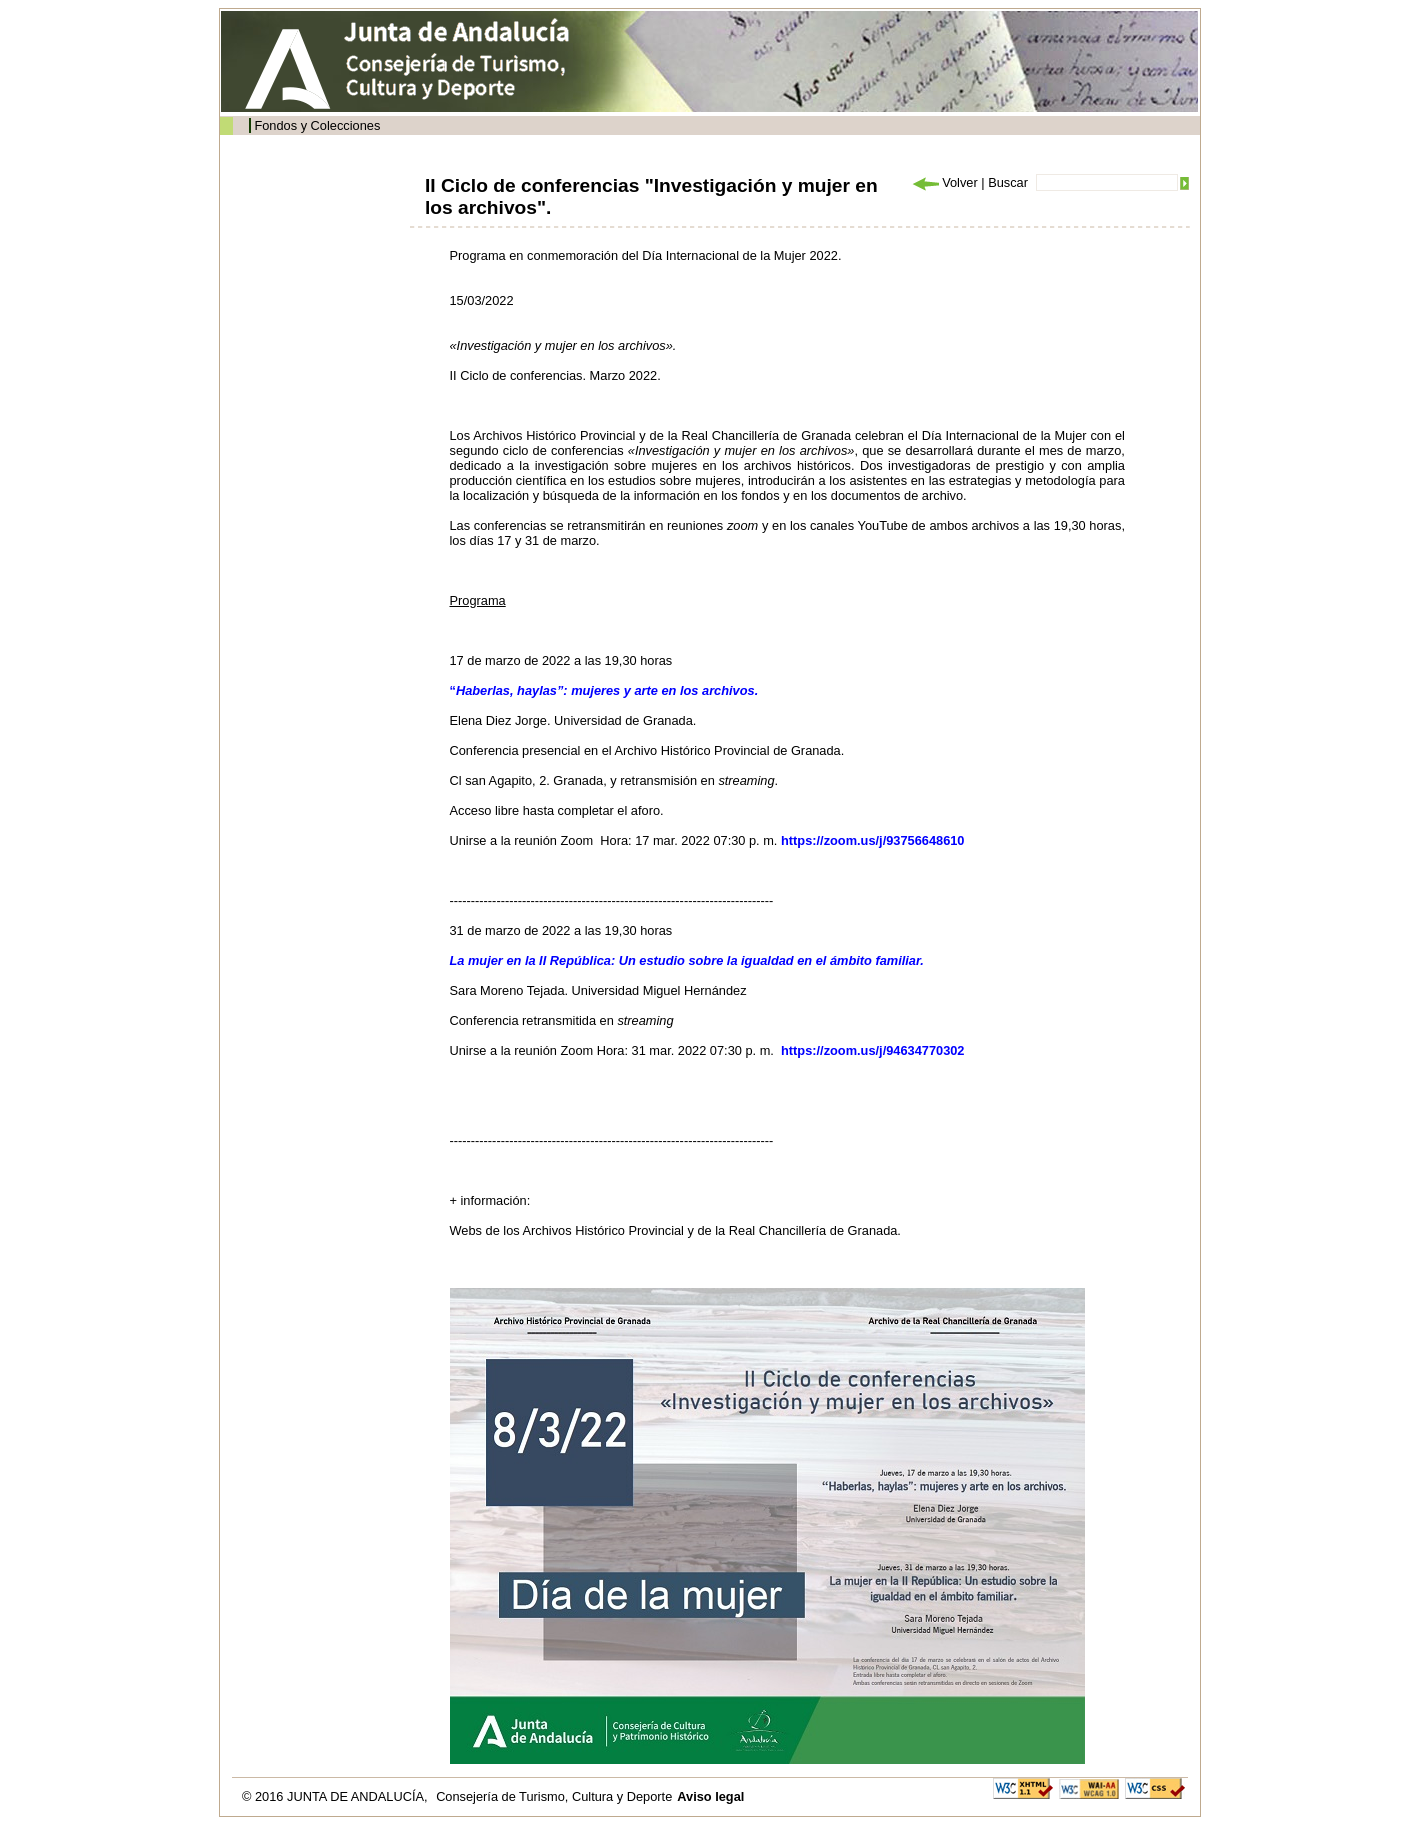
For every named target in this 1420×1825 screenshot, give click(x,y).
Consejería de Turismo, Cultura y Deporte (554, 1796)
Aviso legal (710, 1796)
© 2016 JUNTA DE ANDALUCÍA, (336, 1796)
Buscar (1008, 182)
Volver (944, 182)
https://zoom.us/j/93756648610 (873, 840)
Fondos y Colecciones (317, 125)
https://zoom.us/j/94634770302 (873, 1050)
